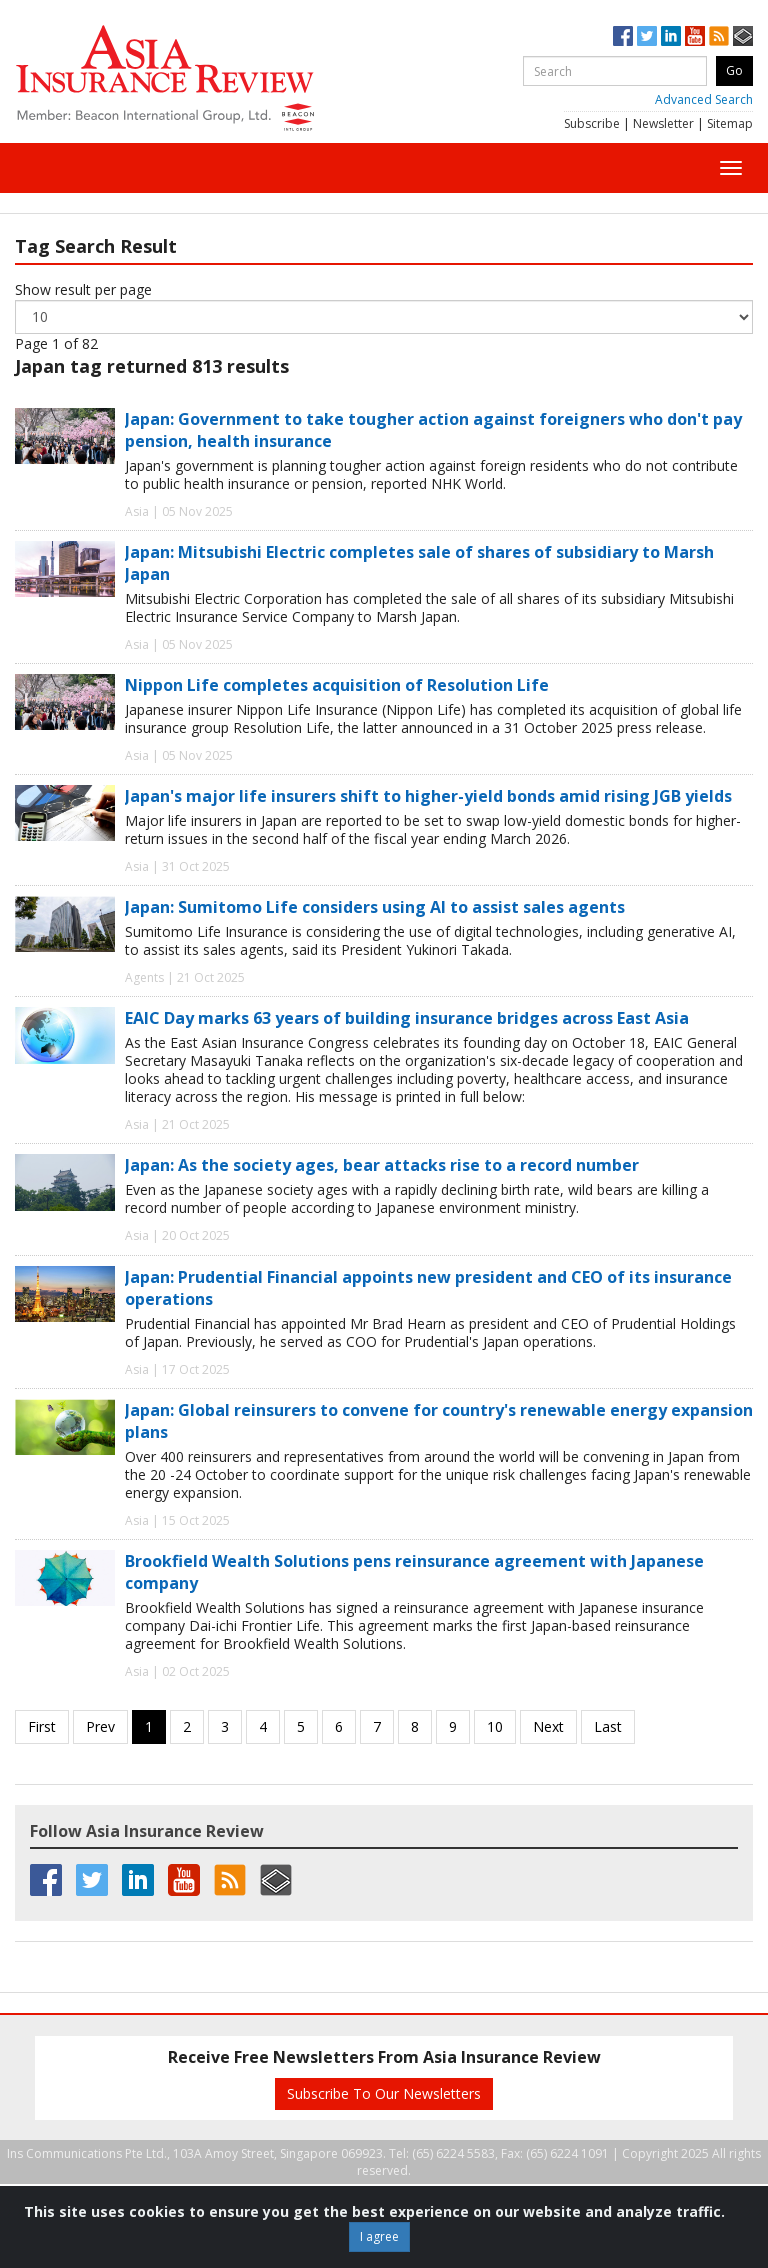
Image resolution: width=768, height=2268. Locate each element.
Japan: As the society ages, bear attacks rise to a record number (382, 1165)
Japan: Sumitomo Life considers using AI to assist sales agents (375, 907)
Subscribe (592, 123)
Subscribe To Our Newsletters (384, 2093)
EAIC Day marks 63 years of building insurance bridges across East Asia (407, 1018)
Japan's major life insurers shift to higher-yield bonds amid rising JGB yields (428, 796)
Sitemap (730, 123)
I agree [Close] (379, 2236)
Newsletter (663, 123)
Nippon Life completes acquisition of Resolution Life (337, 685)
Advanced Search (704, 99)
